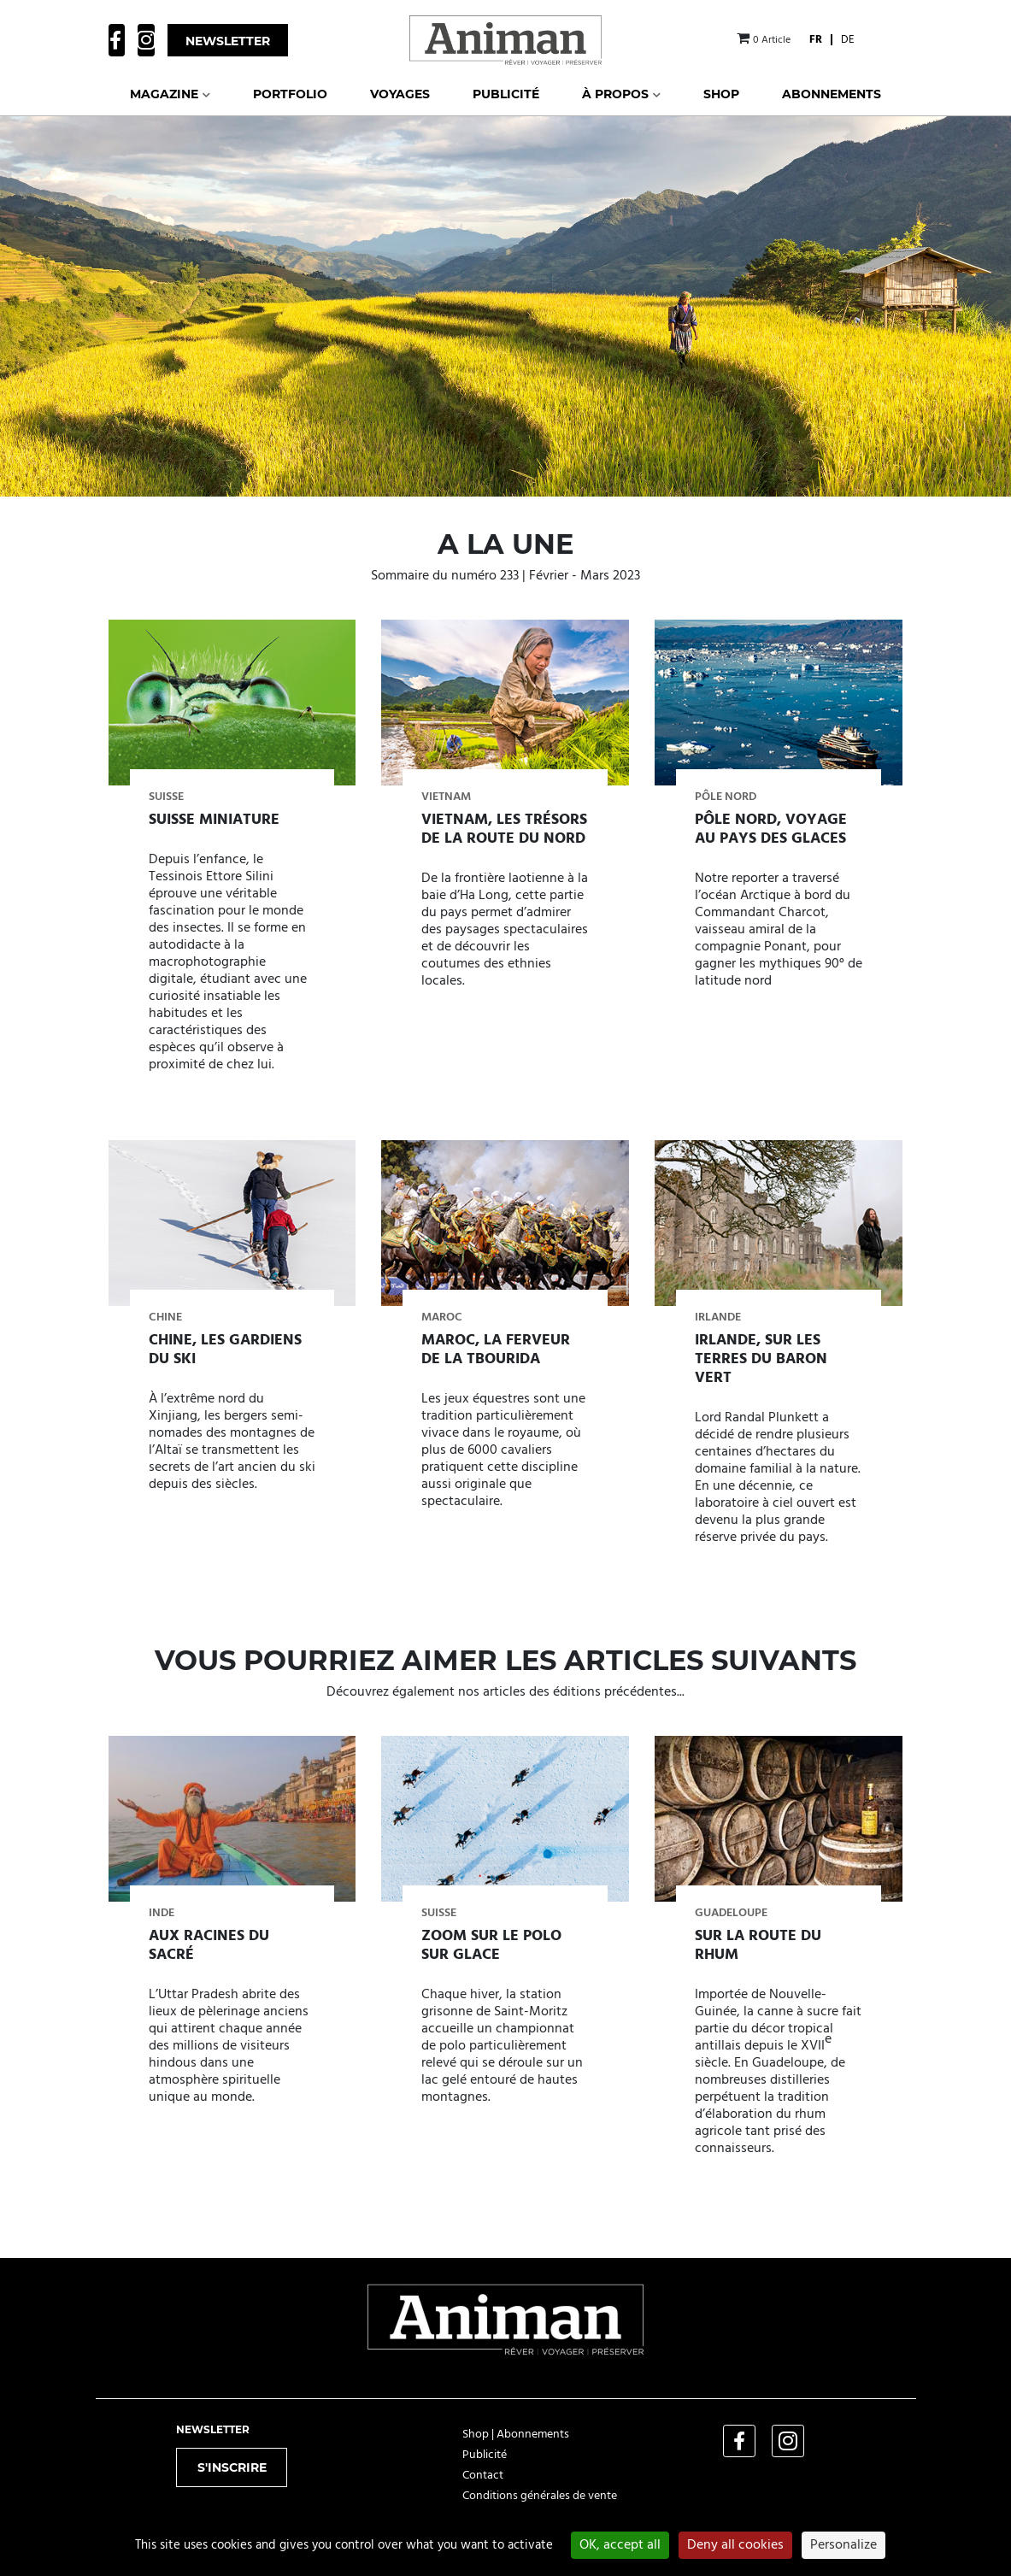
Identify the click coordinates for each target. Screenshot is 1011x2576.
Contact (482, 2475)
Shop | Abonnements (515, 2434)
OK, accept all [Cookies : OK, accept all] (620, 2545)
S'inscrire (232, 2467)
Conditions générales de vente (539, 2496)
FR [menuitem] (815, 40)
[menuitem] (816, 39)
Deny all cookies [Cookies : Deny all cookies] (735, 2545)
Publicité (484, 2455)
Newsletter (227, 41)
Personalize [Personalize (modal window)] (843, 2545)
